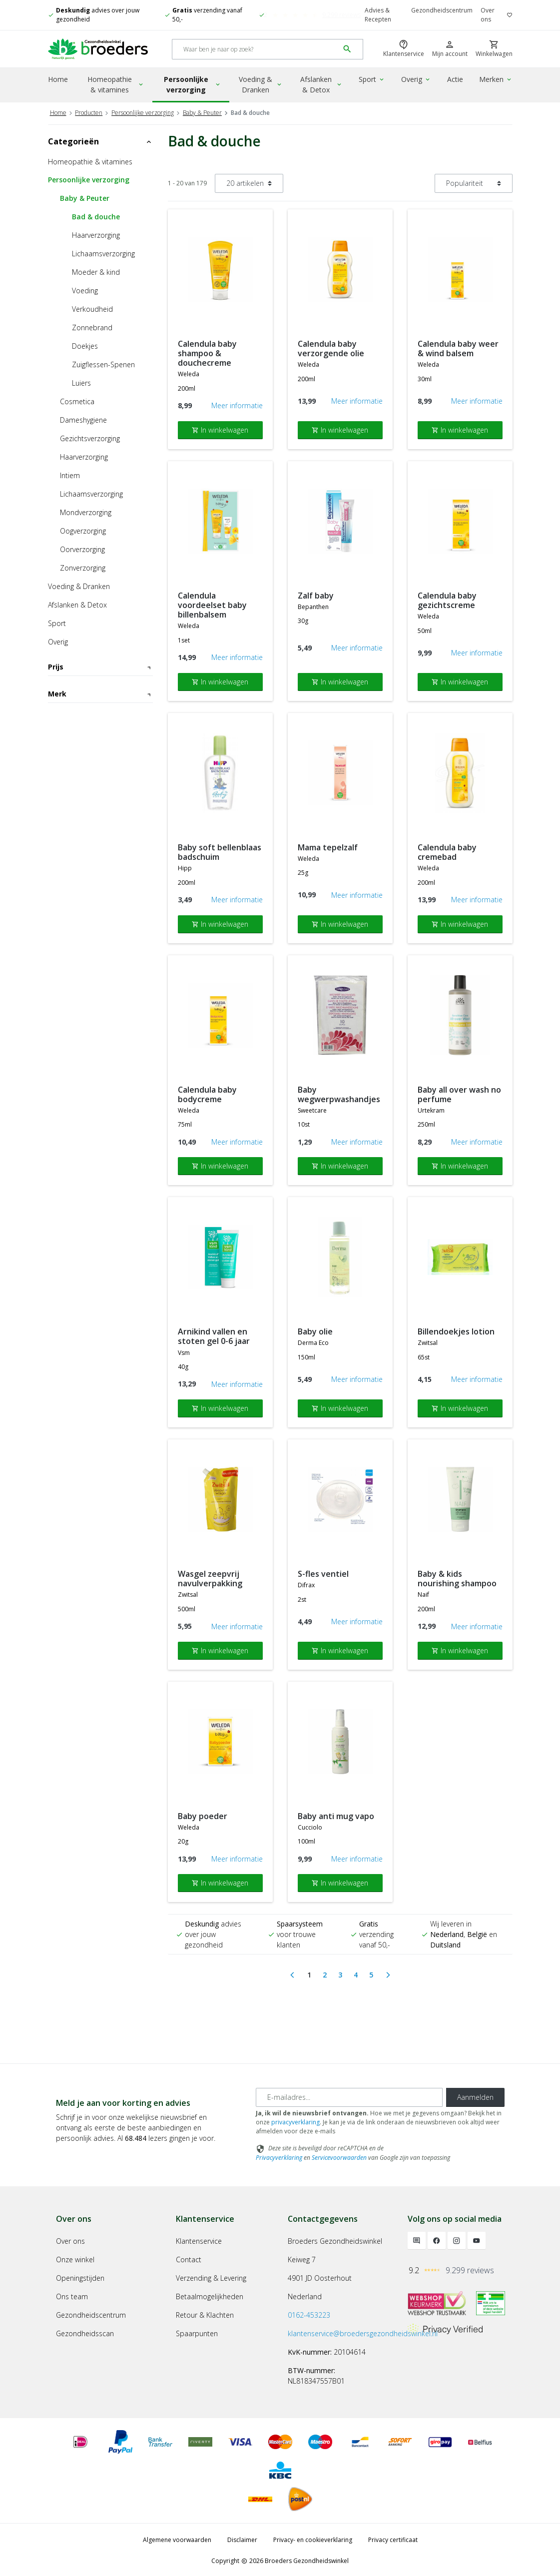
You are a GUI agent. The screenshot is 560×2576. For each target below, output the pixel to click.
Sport (372, 79)
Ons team (72, 2295)
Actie (455, 79)
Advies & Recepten (378, 14)
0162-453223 (309, 2313)
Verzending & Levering (211, 2276)
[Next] (388, 1973)
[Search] (255, 49)
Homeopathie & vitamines (115, 84)
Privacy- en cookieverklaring (312, 2539)
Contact (188, 2258)
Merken (496, 79)
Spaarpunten (197, 2332)
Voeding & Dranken (261, 84)
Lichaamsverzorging (103, 252)
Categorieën (100, 139)
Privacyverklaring (279, 2156)
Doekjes (85, 345)
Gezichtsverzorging (90, 437)
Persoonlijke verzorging (192, 84)
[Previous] (292, 1973)
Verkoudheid (92, 308)
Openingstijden (80, 2276)
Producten (88, 111)
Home (58, 79)
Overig (416, 79)
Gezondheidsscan (85, 2332)
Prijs (100, 665)
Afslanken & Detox (321, 84)
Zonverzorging (82, 567)
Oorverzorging (82, 548)
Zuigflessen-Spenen (103, 363)
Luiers (81, 382)
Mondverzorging (85, 511)
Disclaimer (242, 2539)
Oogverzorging (83, 530)
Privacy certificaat (393, 2539)
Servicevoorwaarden (339, 2156)
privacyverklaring (295, 2120)
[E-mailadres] (349, 2095)
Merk (100, 811)
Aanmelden (475, 2095)
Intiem (70, 474)
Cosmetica (77, 400)
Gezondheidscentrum (442, 10)
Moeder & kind (96, 271)
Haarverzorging (96, 234)
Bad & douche (96, 215)
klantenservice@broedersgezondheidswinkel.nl (363, 2332)
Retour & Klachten (205, 2313)
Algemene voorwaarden (177, 2539)
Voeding (85, 289)
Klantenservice (199, 2239)
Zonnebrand (92, 326)
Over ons (488, 14)
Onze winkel (75, 2258)
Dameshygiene (83, 419)
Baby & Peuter (202, 111)
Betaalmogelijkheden (209, 2295)
